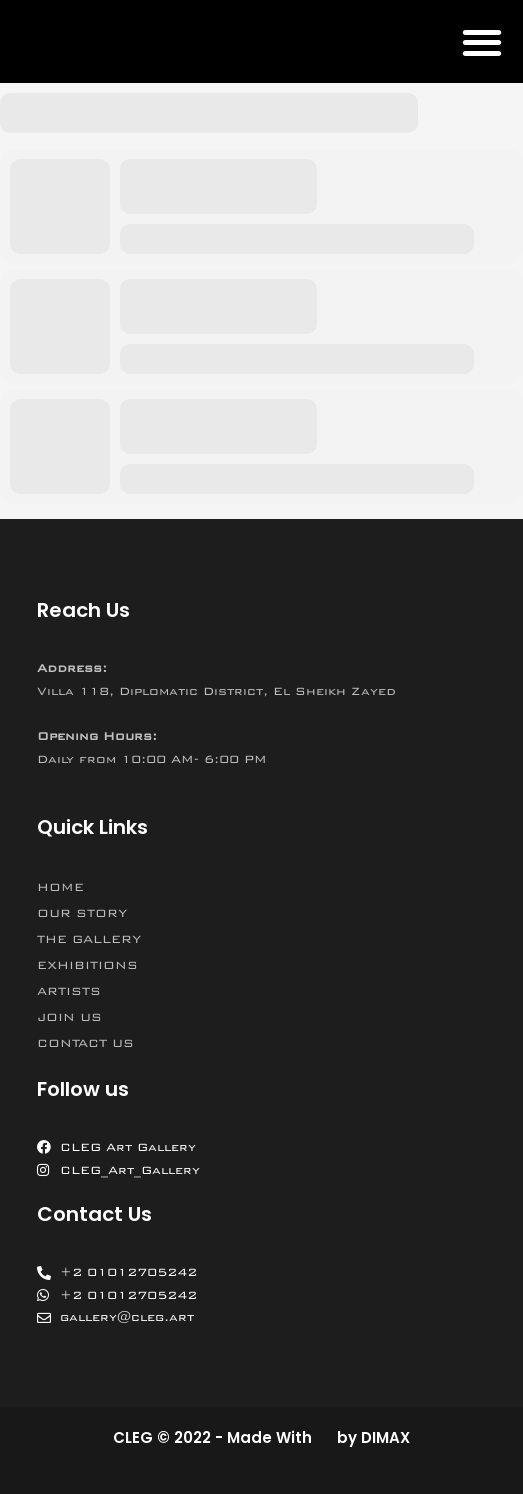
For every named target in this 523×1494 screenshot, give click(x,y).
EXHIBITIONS (87, 965)
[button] (481, 41)
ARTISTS (69, 991)
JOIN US (69, 1017)
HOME (60, 887)
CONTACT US (85, 1043)
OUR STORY (82, 913)
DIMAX (385, 1437)
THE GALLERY (89, 939)
